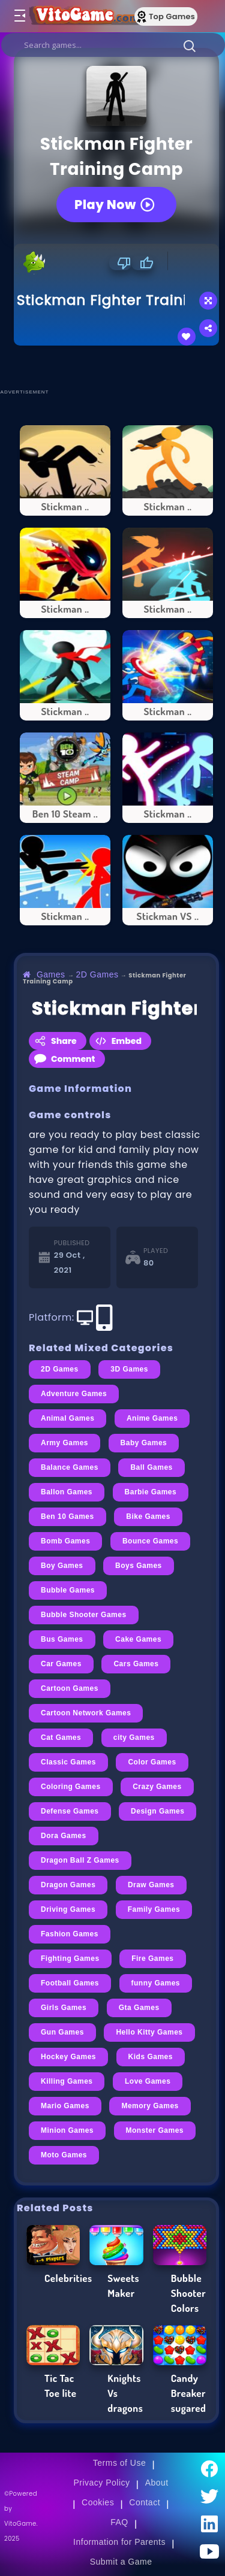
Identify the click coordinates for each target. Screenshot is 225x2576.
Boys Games (138, 1565)
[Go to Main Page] (83, 16)
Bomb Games (65, 1541)
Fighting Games (70, 1958)
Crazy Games (157, 1786)
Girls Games (63, 2007)
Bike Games (148, 1516)
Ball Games (151, 1467)
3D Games (129, 1369)
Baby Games (144, 1443)
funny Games (155, 1983)
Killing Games (66, 2081)
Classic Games (68, 1762)
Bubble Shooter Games (84, 1615)
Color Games (152, 1762)
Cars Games (135, 1664)
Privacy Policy (101, 2482)
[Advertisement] (119, 367)
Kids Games (150, 2057)
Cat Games (61, 1737)
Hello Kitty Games (149, 2032)
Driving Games (68, 1909)
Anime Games (152, 1418)
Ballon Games (66, 1492)
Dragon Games (68, 1885)
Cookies (98, 2502)
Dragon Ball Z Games (80, 1860)
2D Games (97, 974)
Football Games (70, 1983)
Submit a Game (121, 2561)
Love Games (147, 2081)
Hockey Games (68, 2057)
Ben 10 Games (67, 1516)
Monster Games (155, 2130)
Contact (144, 2502)
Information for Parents (119, 2542)
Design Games (157, 1811)
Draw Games (151, 1885)
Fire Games (152, 1958)
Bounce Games (150, 1541)
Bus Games (62, 1639)
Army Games (64, 1443)
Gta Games (139, 2007)
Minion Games (67, 2130)
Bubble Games (68, 1590)
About (157, 2482)
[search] (113, 45)
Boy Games (62, 1565)
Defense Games (70, 1811)
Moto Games (64, 2155)
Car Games (61, 1664)
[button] (189, 45)
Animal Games (67, 1418)
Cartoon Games (69, 1688)
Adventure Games (74, 1394)
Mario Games (65, 2106)
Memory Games (149, 2106)
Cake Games (138, 1639)
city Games (134, 1737)
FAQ (119, 2522)
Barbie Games (151, 1492)
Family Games (154, 1909)
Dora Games (63, 1836)
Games (51, 974)
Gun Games (62, 2032)
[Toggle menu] (19, 16)
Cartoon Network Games (86, 1713)
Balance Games (69, 1467)
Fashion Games (69, 1934)
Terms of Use (119, 2463)
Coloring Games (71, 1786)
